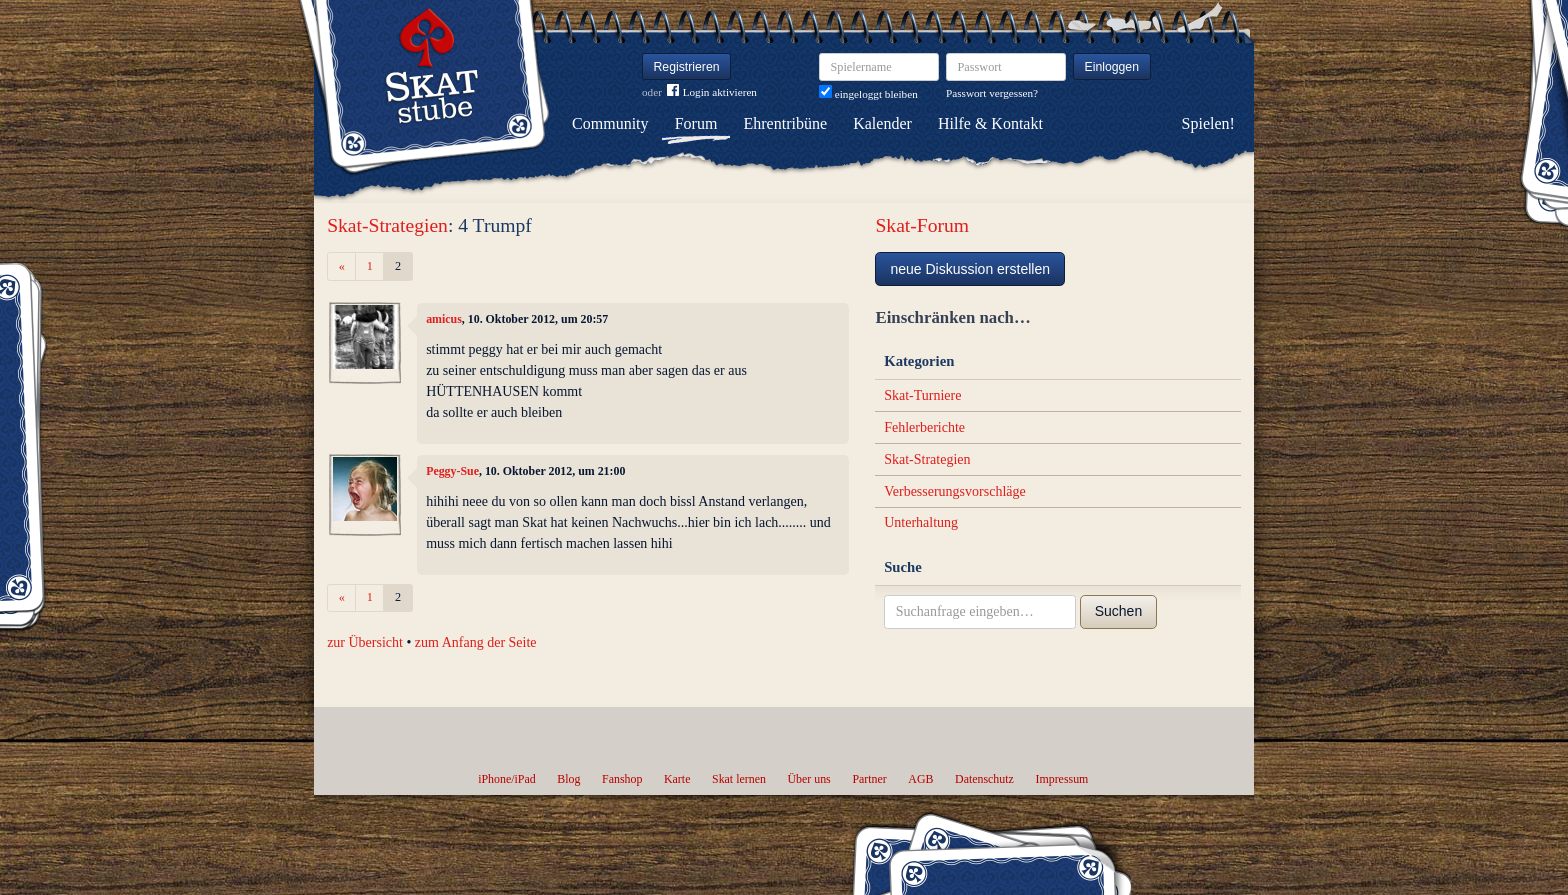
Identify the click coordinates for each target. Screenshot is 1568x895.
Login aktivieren (712, 92)
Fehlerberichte (924, 427)
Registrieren (687, 67)
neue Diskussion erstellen (970, 269)
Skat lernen (739, 779)
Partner (869, 779)
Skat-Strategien (387, 225)
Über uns (808, 779)
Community (610, 123)
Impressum (1061, 779)
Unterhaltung (921, 522)
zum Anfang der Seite (476, 642)
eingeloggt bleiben (868, 94)
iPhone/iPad (506, 779)
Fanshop (622, 779)
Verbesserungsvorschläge (955, 491)
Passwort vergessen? (992, 93)
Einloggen (1112, 67)
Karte (677, 779)
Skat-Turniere (922, 395)
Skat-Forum (922, 225)
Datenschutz (984, 779)
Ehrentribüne (786, 123)
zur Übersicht (365, 642)
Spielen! (1208, 123)
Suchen (1118, 611)
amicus (444, 319)
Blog (568, 779)
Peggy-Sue (452, 471)
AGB (920, 779)
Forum (696, 123)
